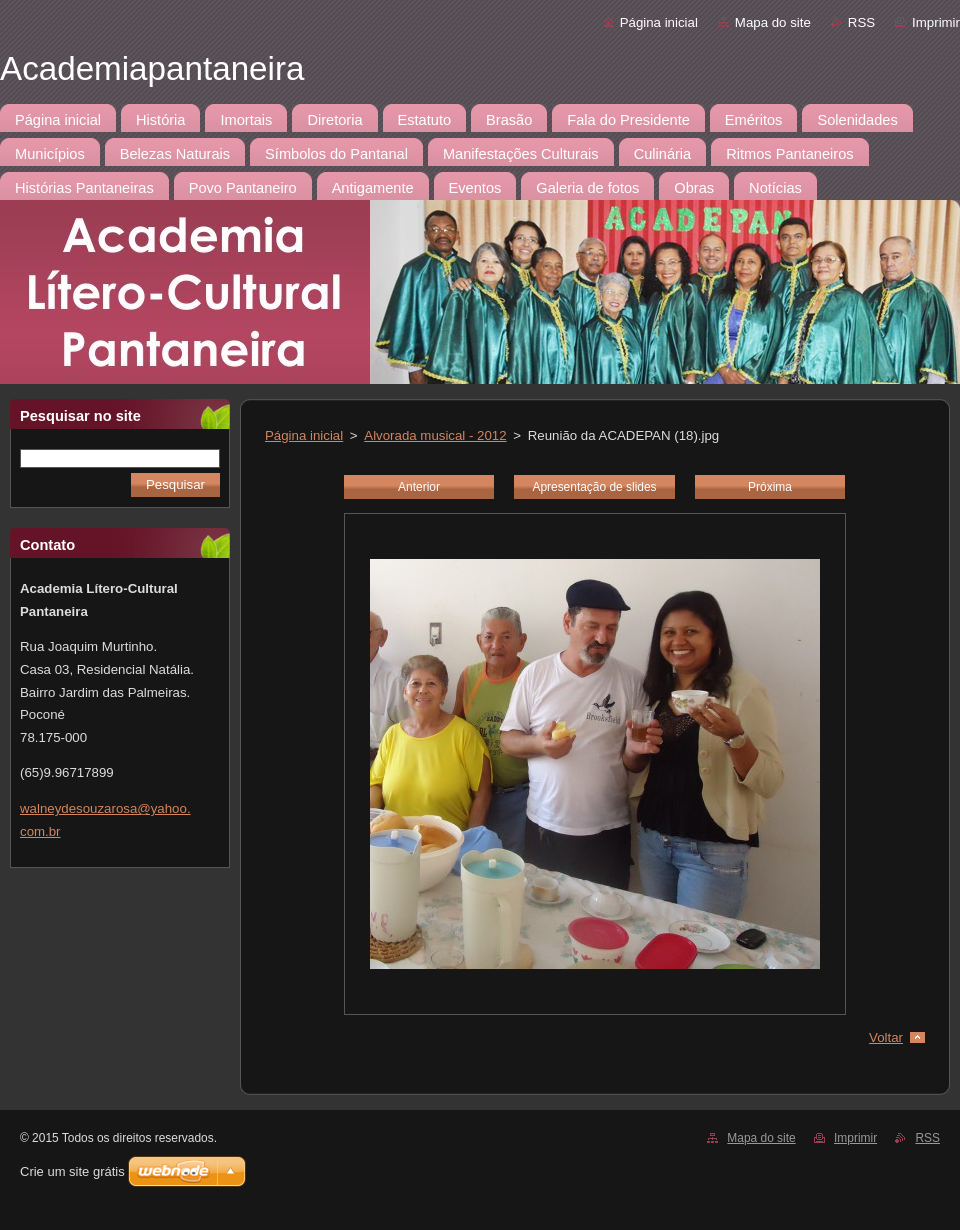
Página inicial (659, 22)
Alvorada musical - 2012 (435, 435)
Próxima (770, 487)
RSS (861, 22)
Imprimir (936, 22)
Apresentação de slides (594, 487)
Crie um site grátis (72, 1171)
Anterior (419, 487)
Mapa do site (773, 22)
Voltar (886, 1037)
